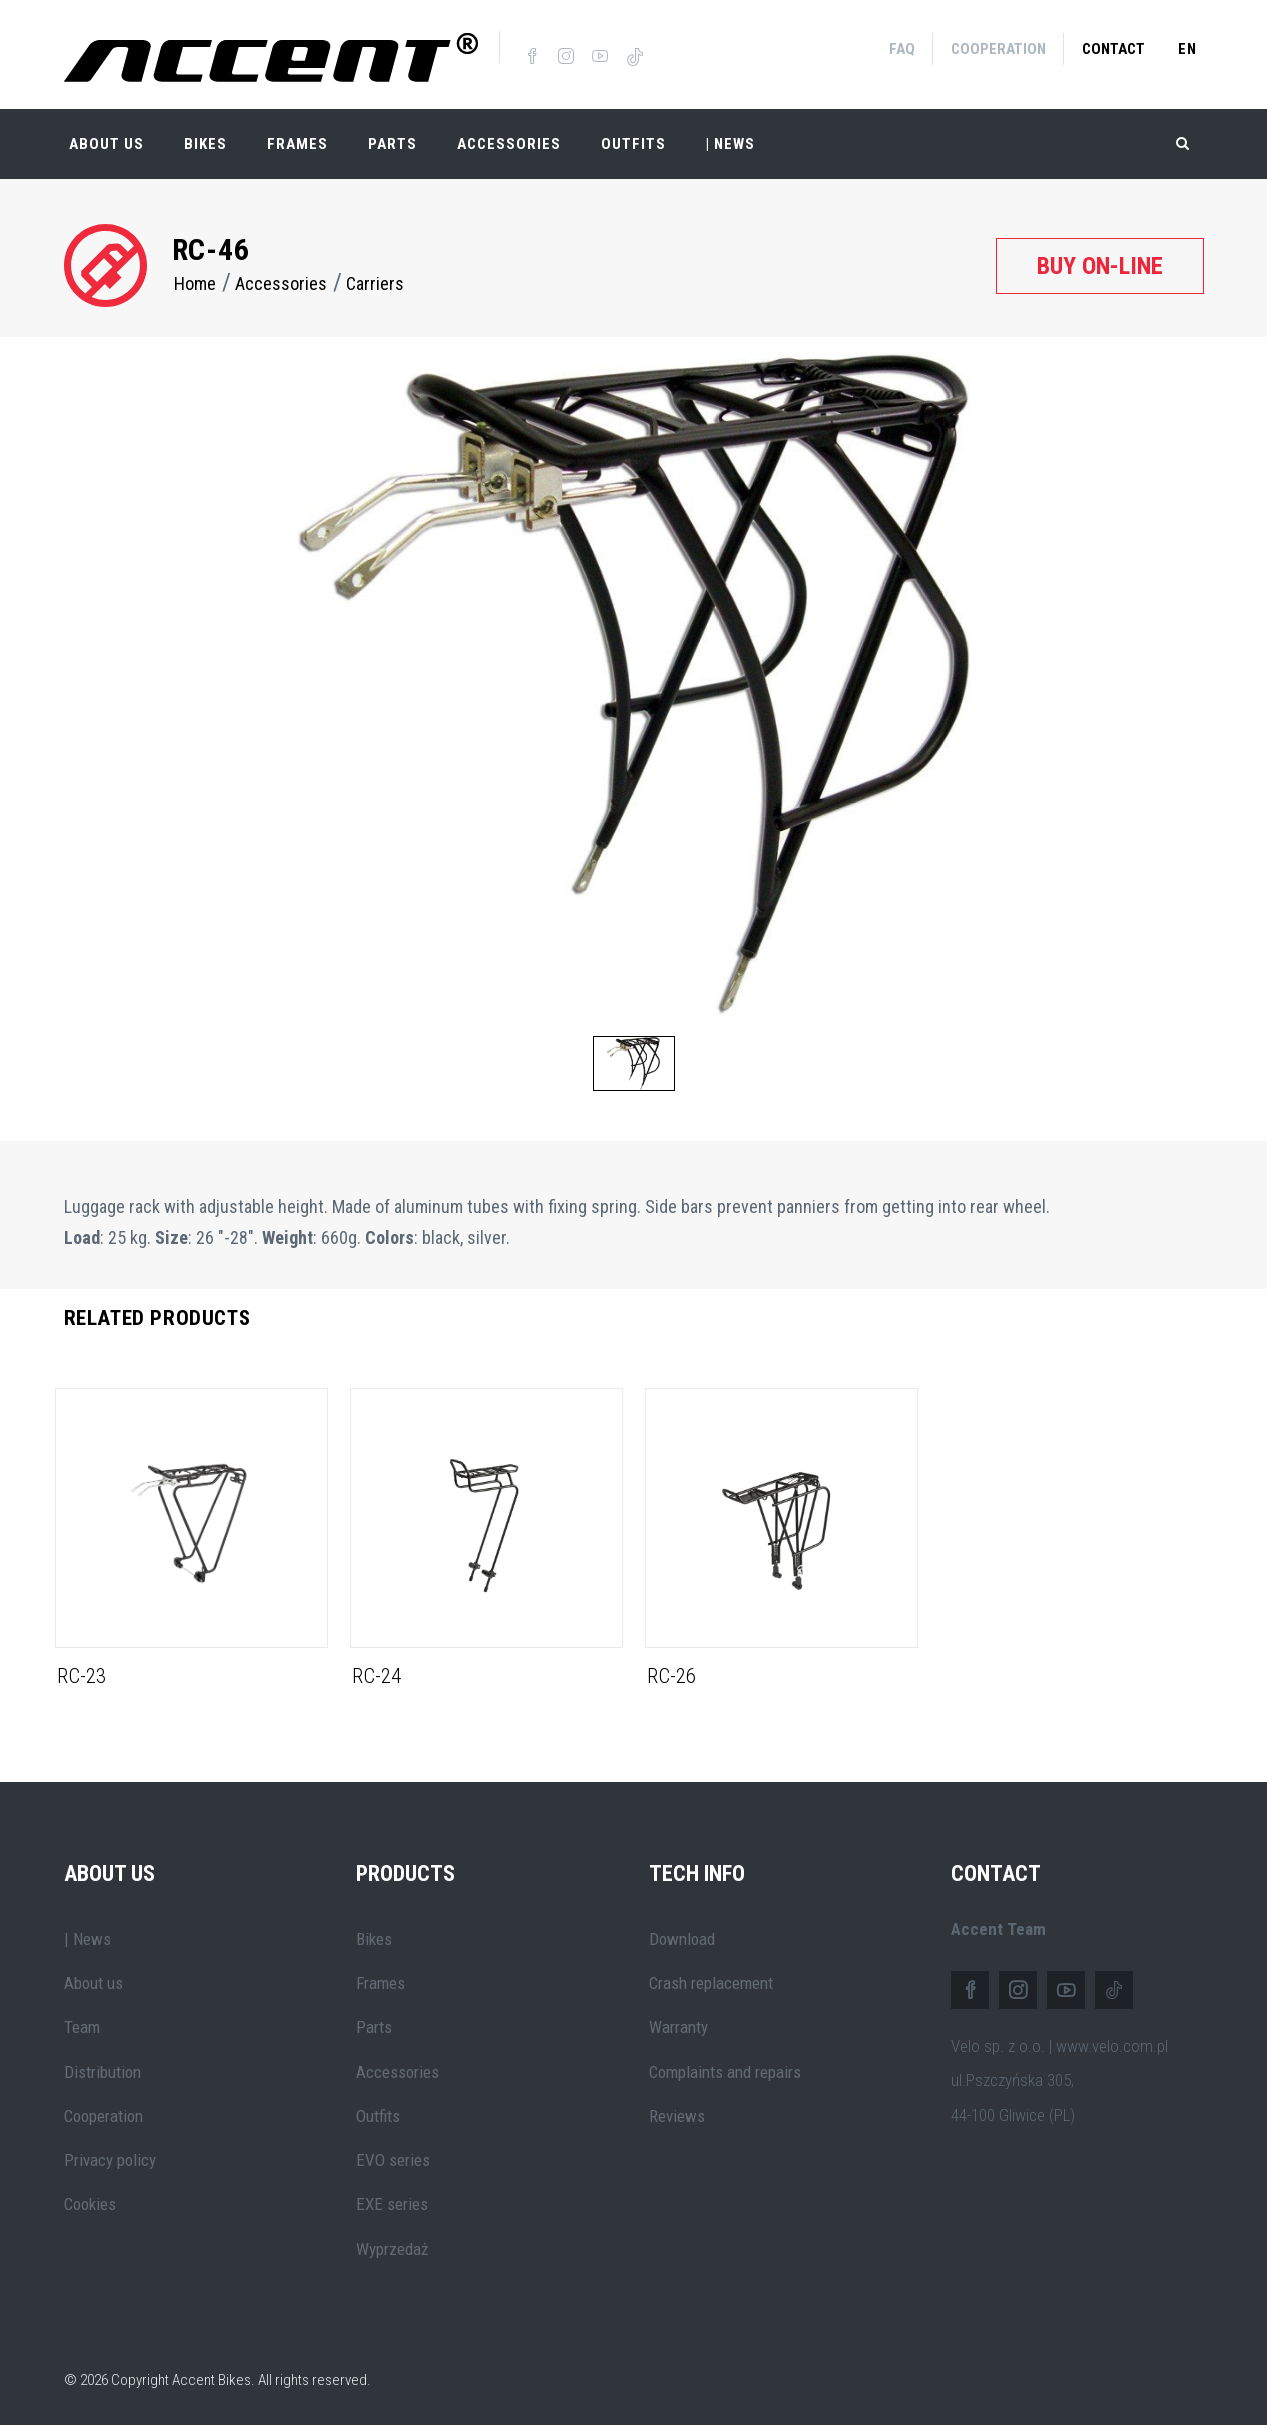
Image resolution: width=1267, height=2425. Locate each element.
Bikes (205, 140)
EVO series (393, 2156)
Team (82, 2023)
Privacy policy (110, 2156)
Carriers (375, 279)
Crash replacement (711, 1979)
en (1187, 49)
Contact (1113, 49)
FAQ (902, 49)
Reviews (677, 2112)
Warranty (678, 2023)
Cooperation (998, 49)
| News (87, 1934)
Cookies (90, 2200)
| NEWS (730, 140)
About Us (106, 140)
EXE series (392, 2200)
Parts (392, 140)
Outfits (633, 140)
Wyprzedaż (392, 2244)
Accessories (509, 140)
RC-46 (211, 245)
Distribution (102, 2067)
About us (93, 1979)
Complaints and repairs (725, 2067)
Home (195, 279)
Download (682, 1934)
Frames (297, 140)
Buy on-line (1100, 261)
